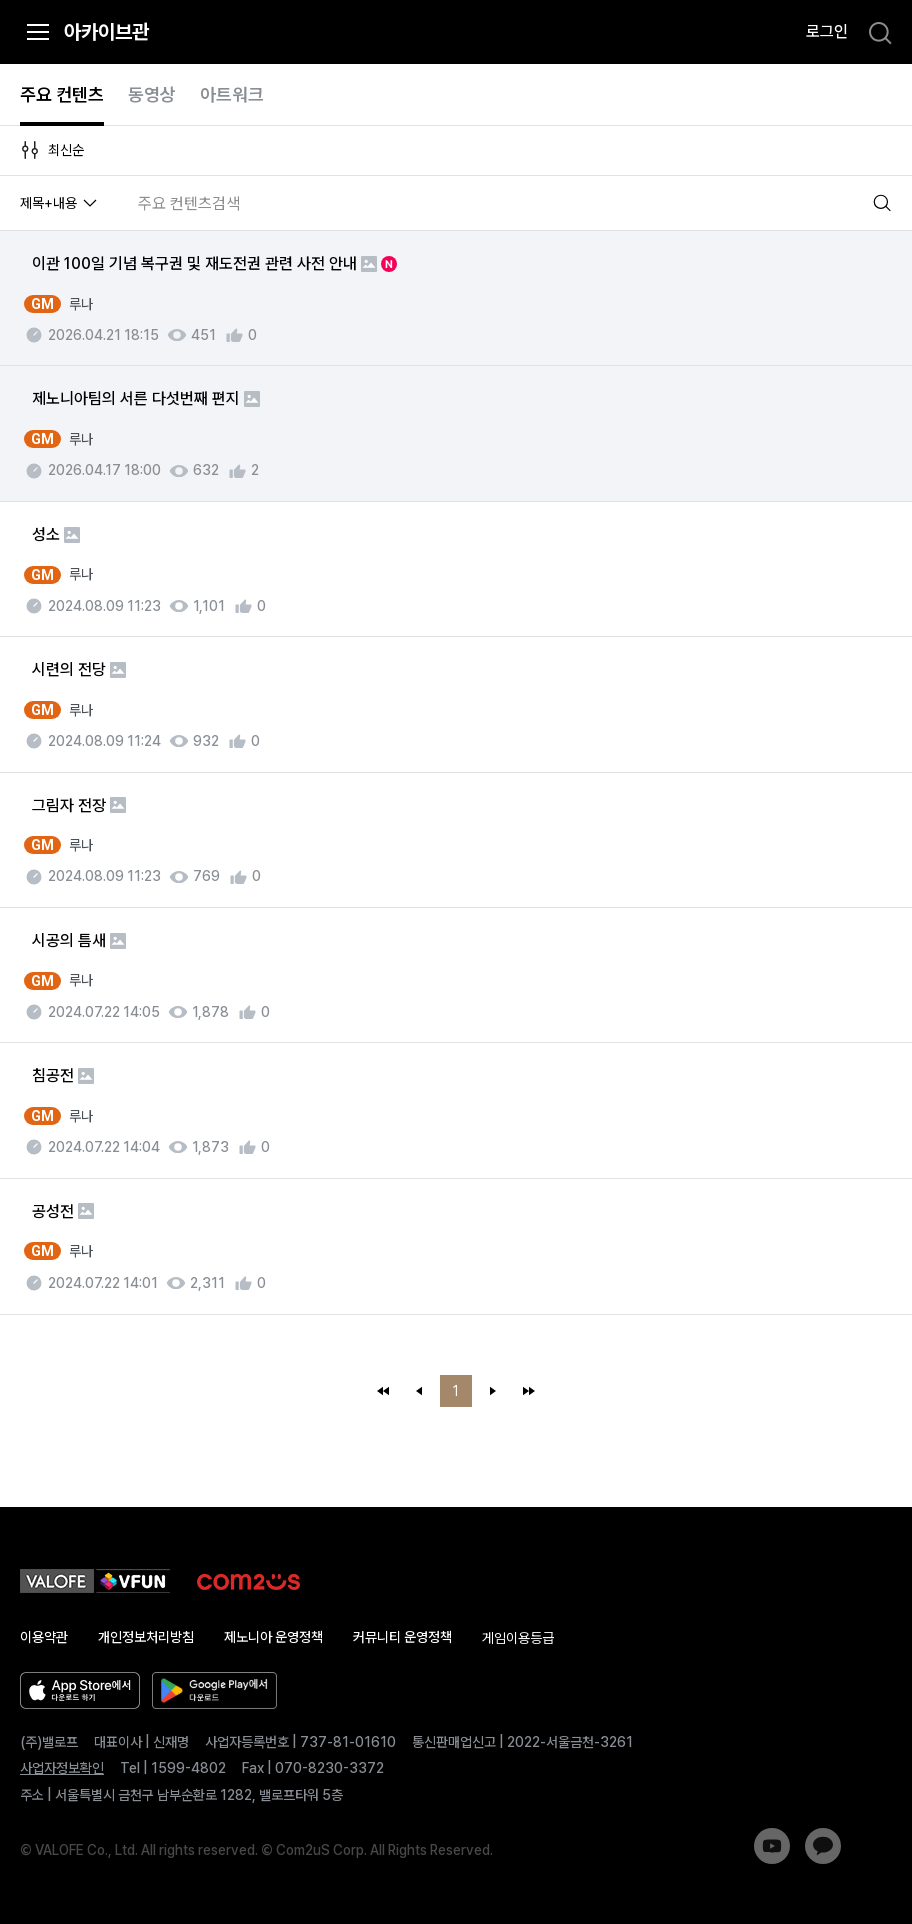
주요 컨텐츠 (62, 94)
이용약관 (44, 1637)
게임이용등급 (518, 1638)
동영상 (152, 94)
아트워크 (232, 94)
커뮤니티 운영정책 (402, 1637)
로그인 (827, 31)
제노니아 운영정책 (273, 1637)
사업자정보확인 (62, 1768)
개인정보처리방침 (146, 1637)
